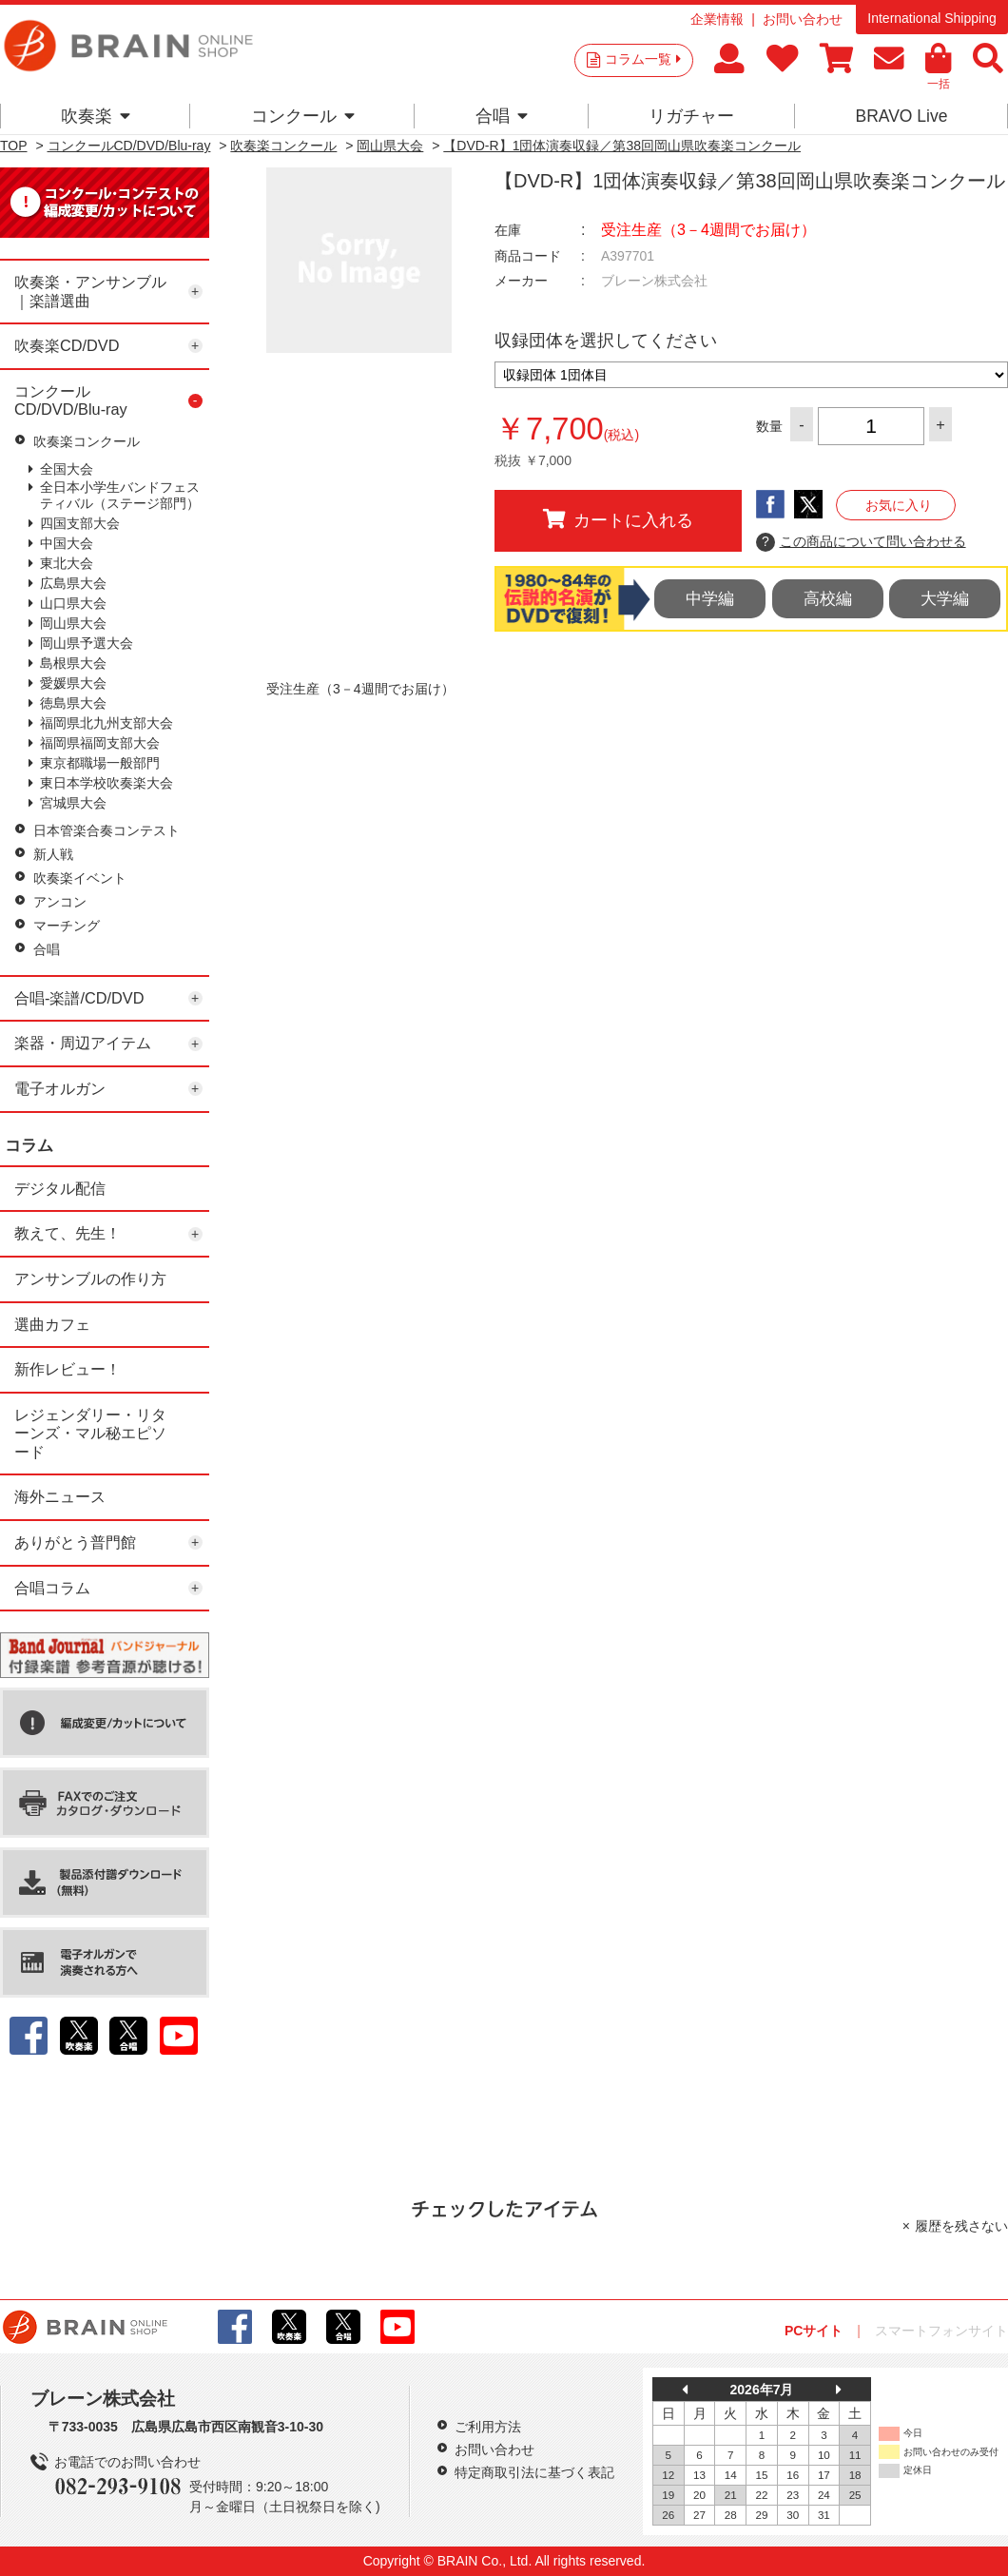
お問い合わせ (803, 19)
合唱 (501, 116)
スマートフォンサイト (941, 2330)
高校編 (828, 599)
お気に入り (898, 505)
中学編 (710, 599)
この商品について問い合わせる (861, 542)
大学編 (945, 599)
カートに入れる (618, 519)
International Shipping (931, 18)
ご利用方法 (488, 2426)
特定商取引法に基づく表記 (534, 2472)
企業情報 (717, 19)
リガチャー (691, 116)
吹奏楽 (95, 116)
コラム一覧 (643, 59)
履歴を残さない (961, 2226)
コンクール (303, 116)
